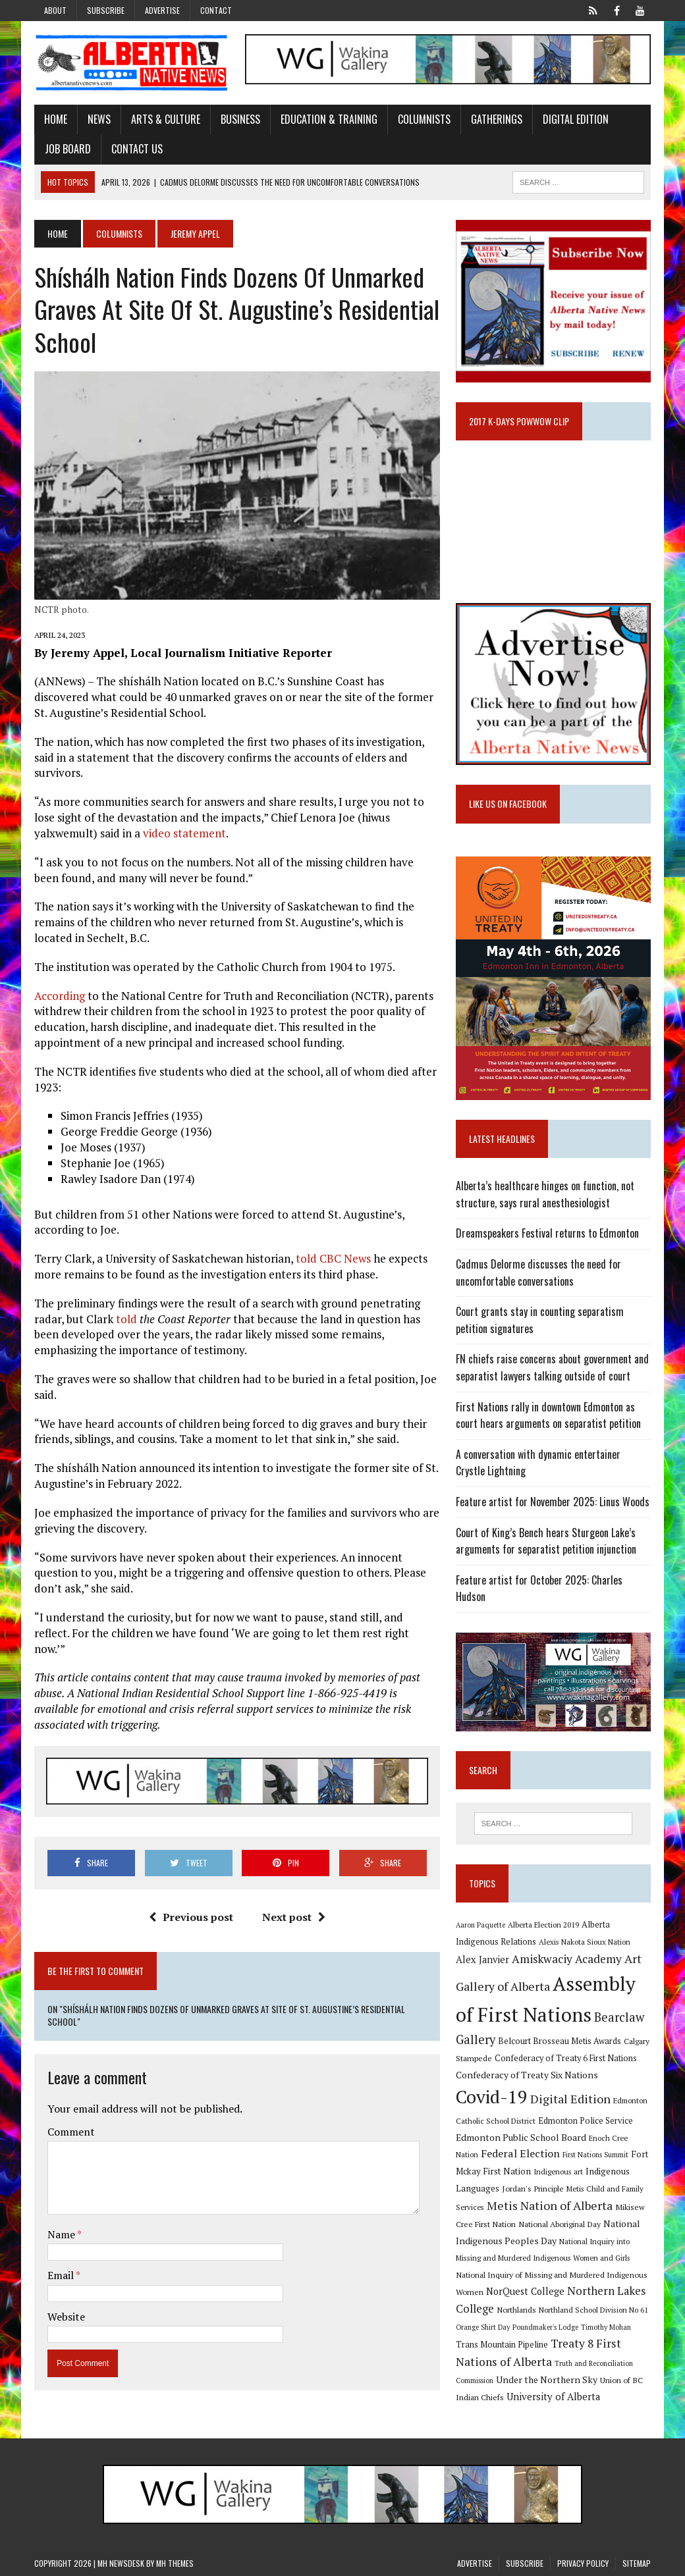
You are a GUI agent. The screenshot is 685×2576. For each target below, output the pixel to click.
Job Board (68, 149)
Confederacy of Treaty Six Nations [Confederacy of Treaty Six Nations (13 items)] (527, 2074)
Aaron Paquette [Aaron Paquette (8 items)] (480, 1925)
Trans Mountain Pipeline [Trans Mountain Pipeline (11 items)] (502, 2344)
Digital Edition (576, 119)
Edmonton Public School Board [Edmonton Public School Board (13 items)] (521, 2137)
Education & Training (329, 119)
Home (55, 119)
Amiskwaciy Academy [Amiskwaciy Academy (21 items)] (567, 1958)
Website (66, 2316)
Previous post (191, 1917)
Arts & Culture (165, 119)
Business (240, 119)
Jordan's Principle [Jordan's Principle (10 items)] (533, 2188)
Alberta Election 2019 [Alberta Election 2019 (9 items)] (543, 1925)
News (99, 119)
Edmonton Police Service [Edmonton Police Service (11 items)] (585, 2120)
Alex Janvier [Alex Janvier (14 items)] (482, 1959)
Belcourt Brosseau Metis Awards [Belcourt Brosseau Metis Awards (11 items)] (559, 2041)
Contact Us (137, 149)
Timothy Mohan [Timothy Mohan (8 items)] (606, 2327)
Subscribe (105, 10)
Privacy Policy (583, 2563)
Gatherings (496, 119)
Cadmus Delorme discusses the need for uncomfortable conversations (538, 1272)
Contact (216, 10)
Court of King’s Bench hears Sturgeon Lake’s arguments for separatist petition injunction (546, 1541)
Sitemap (636, 2563)
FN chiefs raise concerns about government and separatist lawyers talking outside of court (552, 1367)
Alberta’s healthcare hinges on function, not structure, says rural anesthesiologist (545, 1194)
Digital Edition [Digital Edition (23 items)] (570, 2099)
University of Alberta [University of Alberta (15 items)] (553, 2396)
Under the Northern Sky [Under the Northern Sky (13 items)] (546, 2379)
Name (62, 2234)
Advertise (162, 10)
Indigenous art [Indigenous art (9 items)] (558, 2171)
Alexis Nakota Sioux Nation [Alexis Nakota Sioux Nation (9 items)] (584, 1942)
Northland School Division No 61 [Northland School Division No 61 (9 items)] (593, 2310)
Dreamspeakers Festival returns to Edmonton (547, 1233)
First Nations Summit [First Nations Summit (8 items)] (595, 2154)
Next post (293, 1917)
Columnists (424, 119)
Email (61, 2275)
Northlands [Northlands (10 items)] (516, 2309)
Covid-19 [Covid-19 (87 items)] (492, 2097)
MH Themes (175, 2563)
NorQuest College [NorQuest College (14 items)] (525, 2291)
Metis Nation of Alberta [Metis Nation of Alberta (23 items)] (550, 2205)
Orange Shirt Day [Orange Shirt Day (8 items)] (483, 2327)
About (55, 10)
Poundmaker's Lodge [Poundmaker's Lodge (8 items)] (545, 2327)
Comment (71, 2131)
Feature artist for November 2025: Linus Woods (552, 1502)
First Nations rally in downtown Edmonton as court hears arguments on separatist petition (548, 1415)
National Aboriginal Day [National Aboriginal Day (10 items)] (559, 2224)
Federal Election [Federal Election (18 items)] (520, 2153)
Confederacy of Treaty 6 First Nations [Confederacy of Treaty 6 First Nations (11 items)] (566, 2058)
